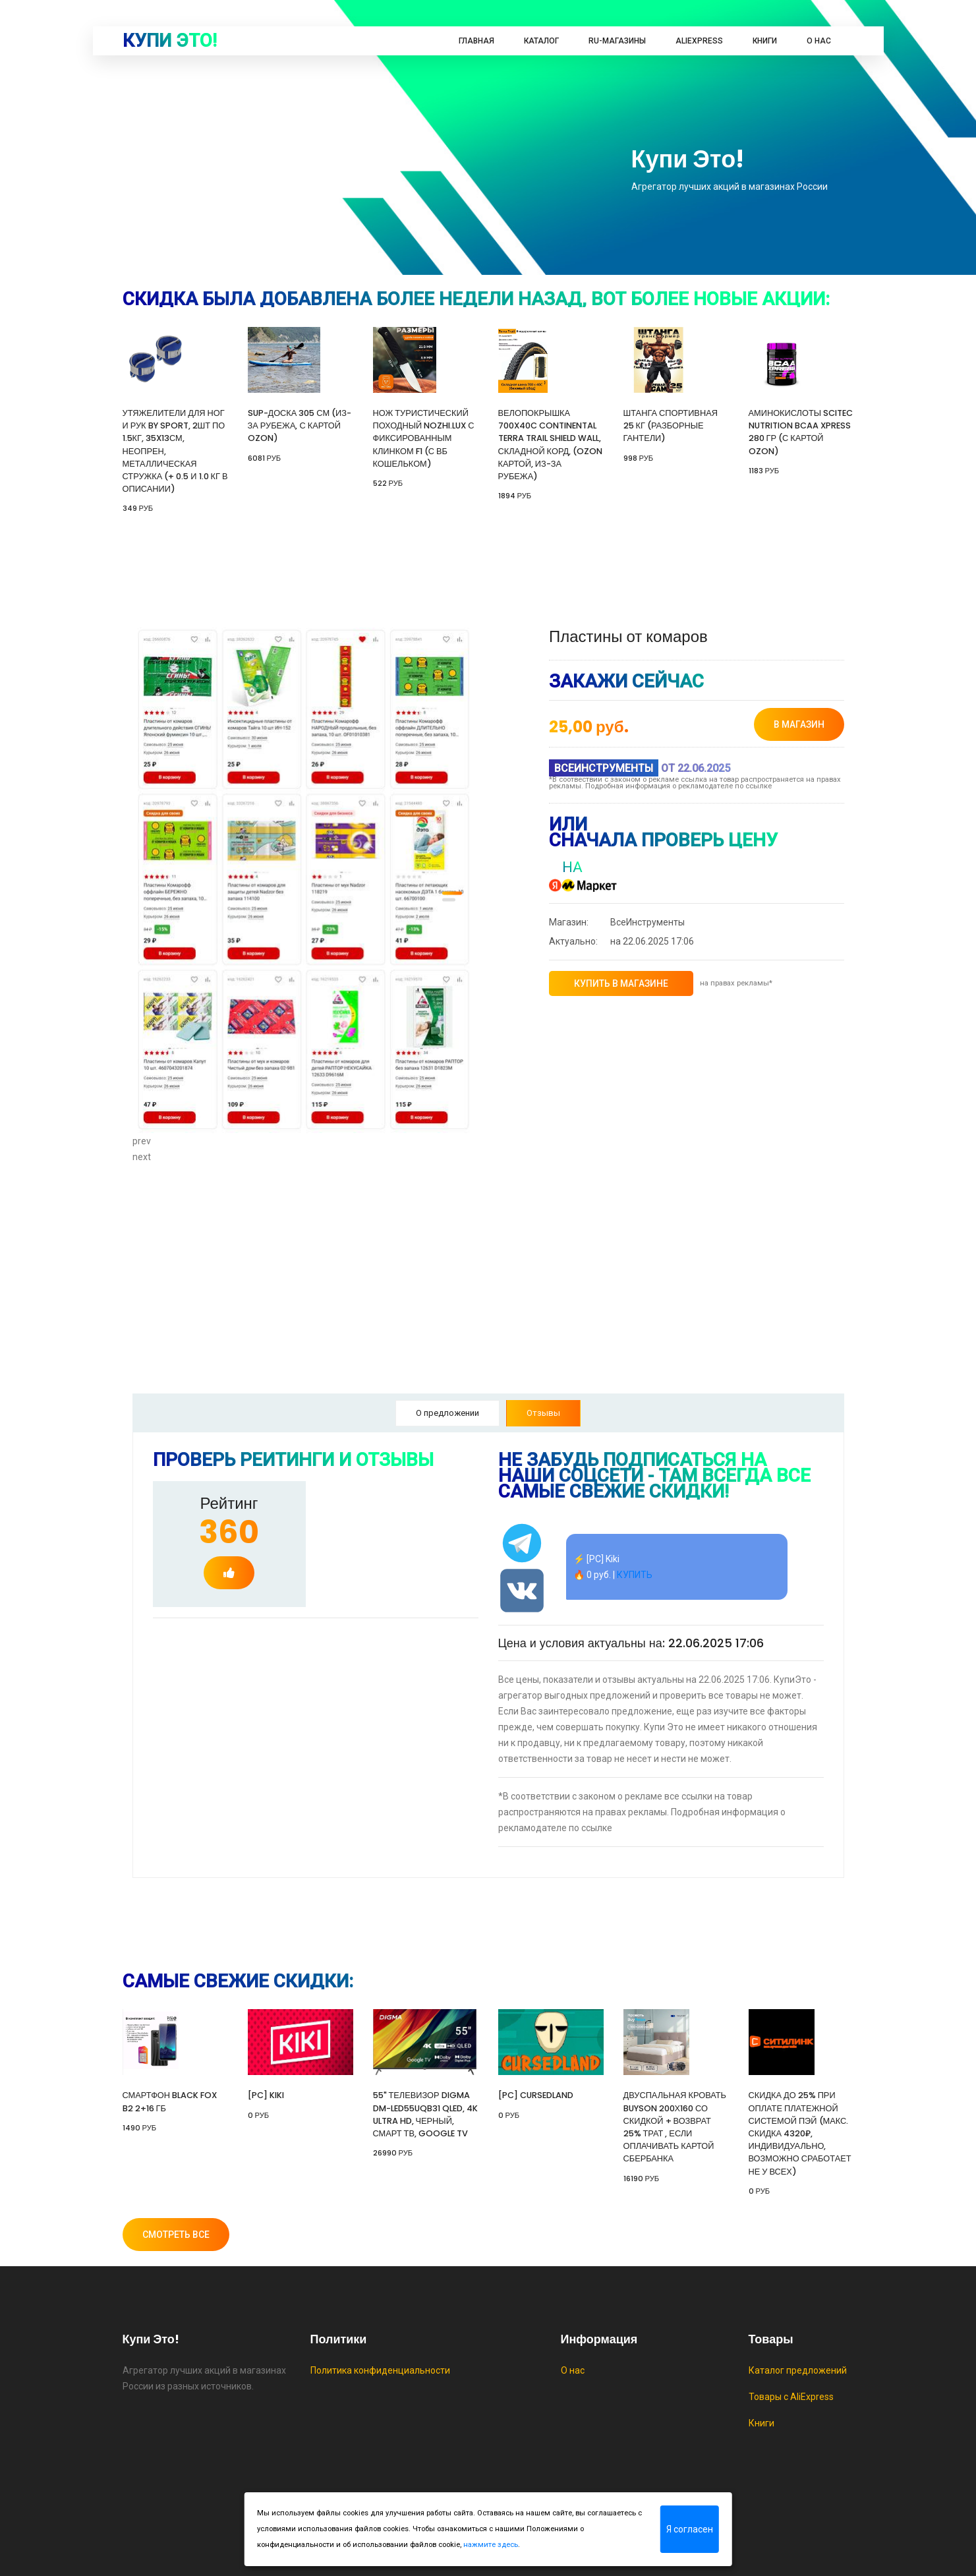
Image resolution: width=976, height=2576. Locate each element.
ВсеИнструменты (617, 922)
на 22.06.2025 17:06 (621, 941)
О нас (819, 40)
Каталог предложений (798, 2370)
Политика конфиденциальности (380, 2370)
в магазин (799, 724)
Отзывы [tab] (543, 1413)
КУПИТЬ (634, 1574)
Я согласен (689, 2529)
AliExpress (699, 40)
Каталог (541, 40)
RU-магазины (617, 40)
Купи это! (170, 41)
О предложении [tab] (447, 1413)
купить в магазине (621, 983)
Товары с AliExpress (791, 2396)
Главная (476, 40)
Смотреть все (176, 2234)
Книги (765, 40)
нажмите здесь (490, 2544)
